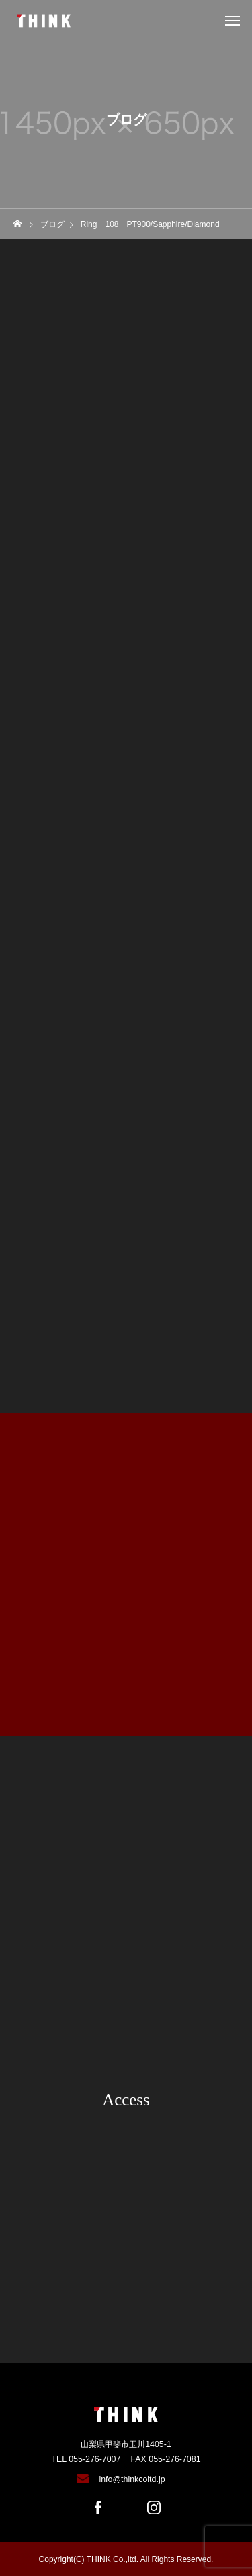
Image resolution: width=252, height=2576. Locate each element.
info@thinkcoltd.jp (132, 2479)
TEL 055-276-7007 (85, 2459)
